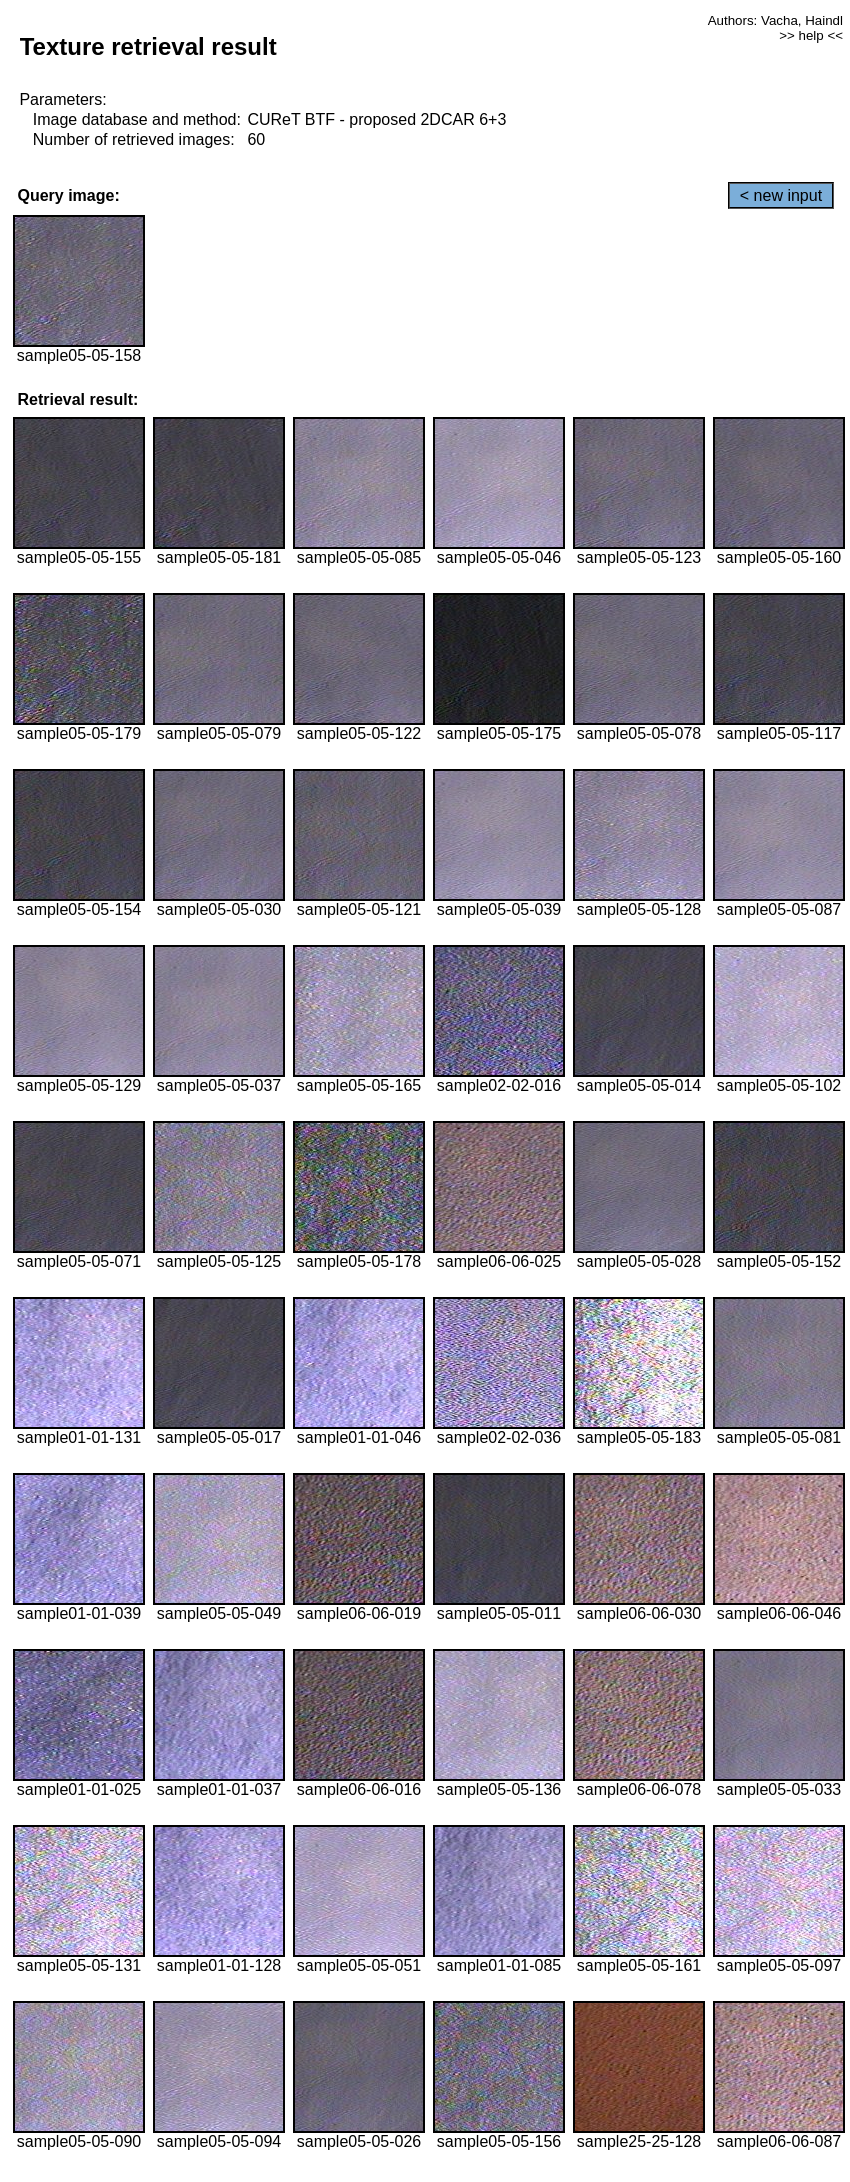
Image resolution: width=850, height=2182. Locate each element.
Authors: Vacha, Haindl (775, 20)
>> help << (811, 35)
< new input (781, 195)
